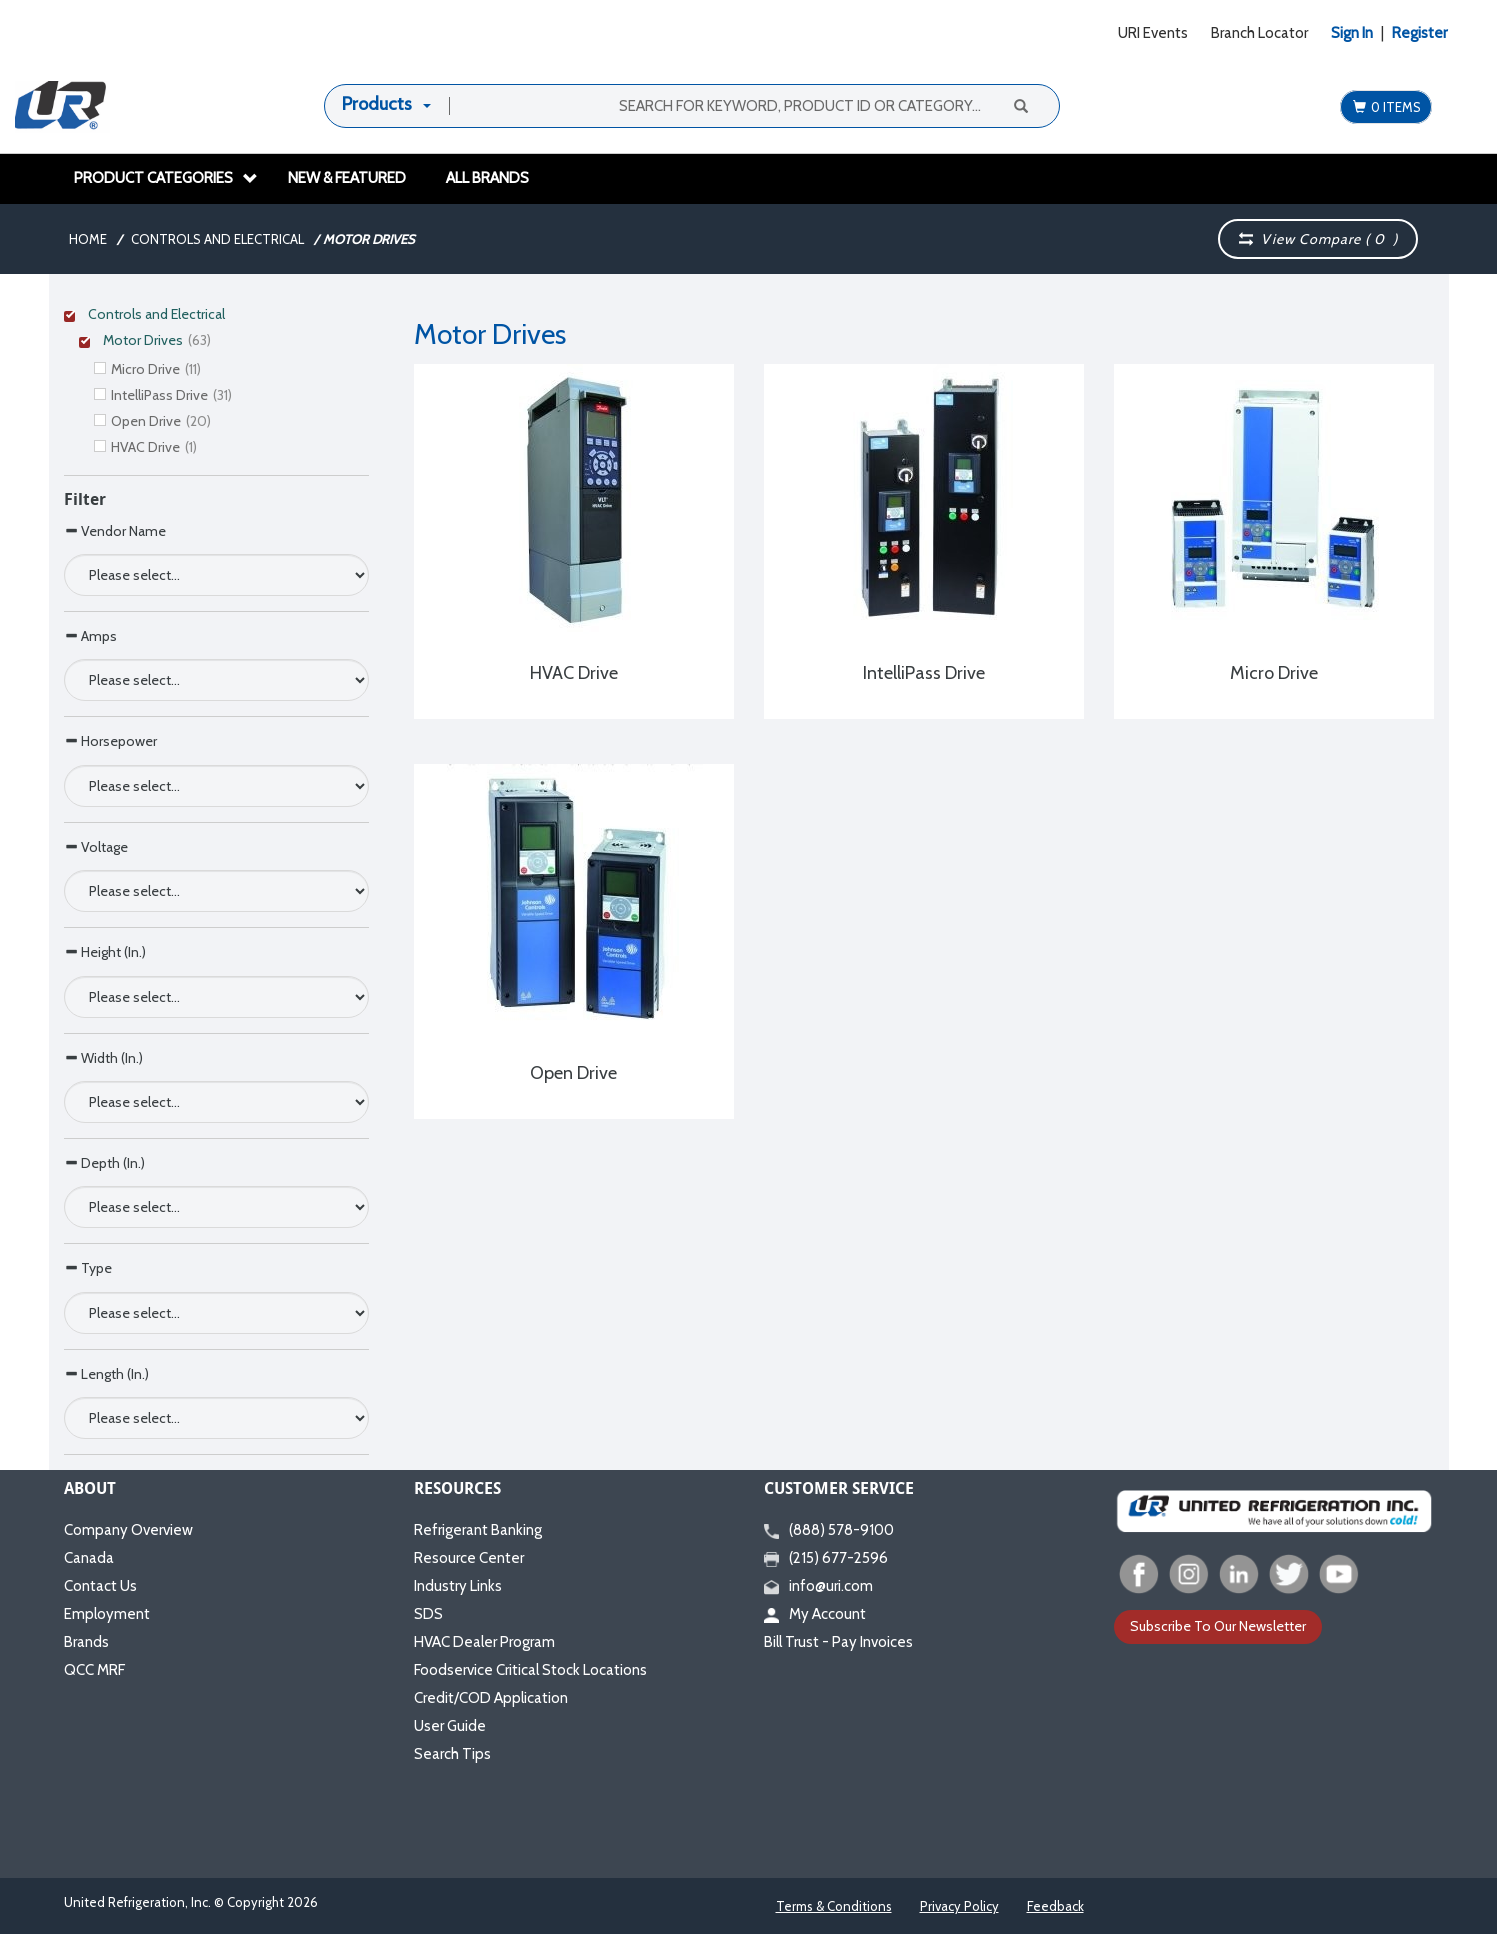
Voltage (96, 846)
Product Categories (166, 178)
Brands (86, 1642)
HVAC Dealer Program (484, 1642)
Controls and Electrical (217, 239)
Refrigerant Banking (478, 1530)
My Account (815, 1614)
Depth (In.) (104, 1162)
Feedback (1055, 1906)
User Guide (450, 1726)
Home (88, 239)
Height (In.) (105, 951)
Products (377, 104)
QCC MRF (94, 1670)
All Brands (487, 178)
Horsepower (110, 740)
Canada (89, 1558)
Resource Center (469, 1558)
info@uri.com (818, 1586)
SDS (428, 1614)
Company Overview (128, 1530)
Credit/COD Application (491, 1698)
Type (88, 1267)
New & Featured (347, 178)
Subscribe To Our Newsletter (1218, 1626)
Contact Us (100, 1586)
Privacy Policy (959, 1906)
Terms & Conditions (834, 1906)
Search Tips (452, 1754)
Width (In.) (103, 1057)
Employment (107, 1614)
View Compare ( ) (1319, 239)
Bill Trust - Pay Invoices (838, 1642)
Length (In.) (106, 1373)
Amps (90, 635)
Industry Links (458, 1586)
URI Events (1153, 33)
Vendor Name (115, 530)
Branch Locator (1259, 33)
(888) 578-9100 (829, 1530)
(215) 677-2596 (826, 1558)
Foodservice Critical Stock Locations (530, 1670)
